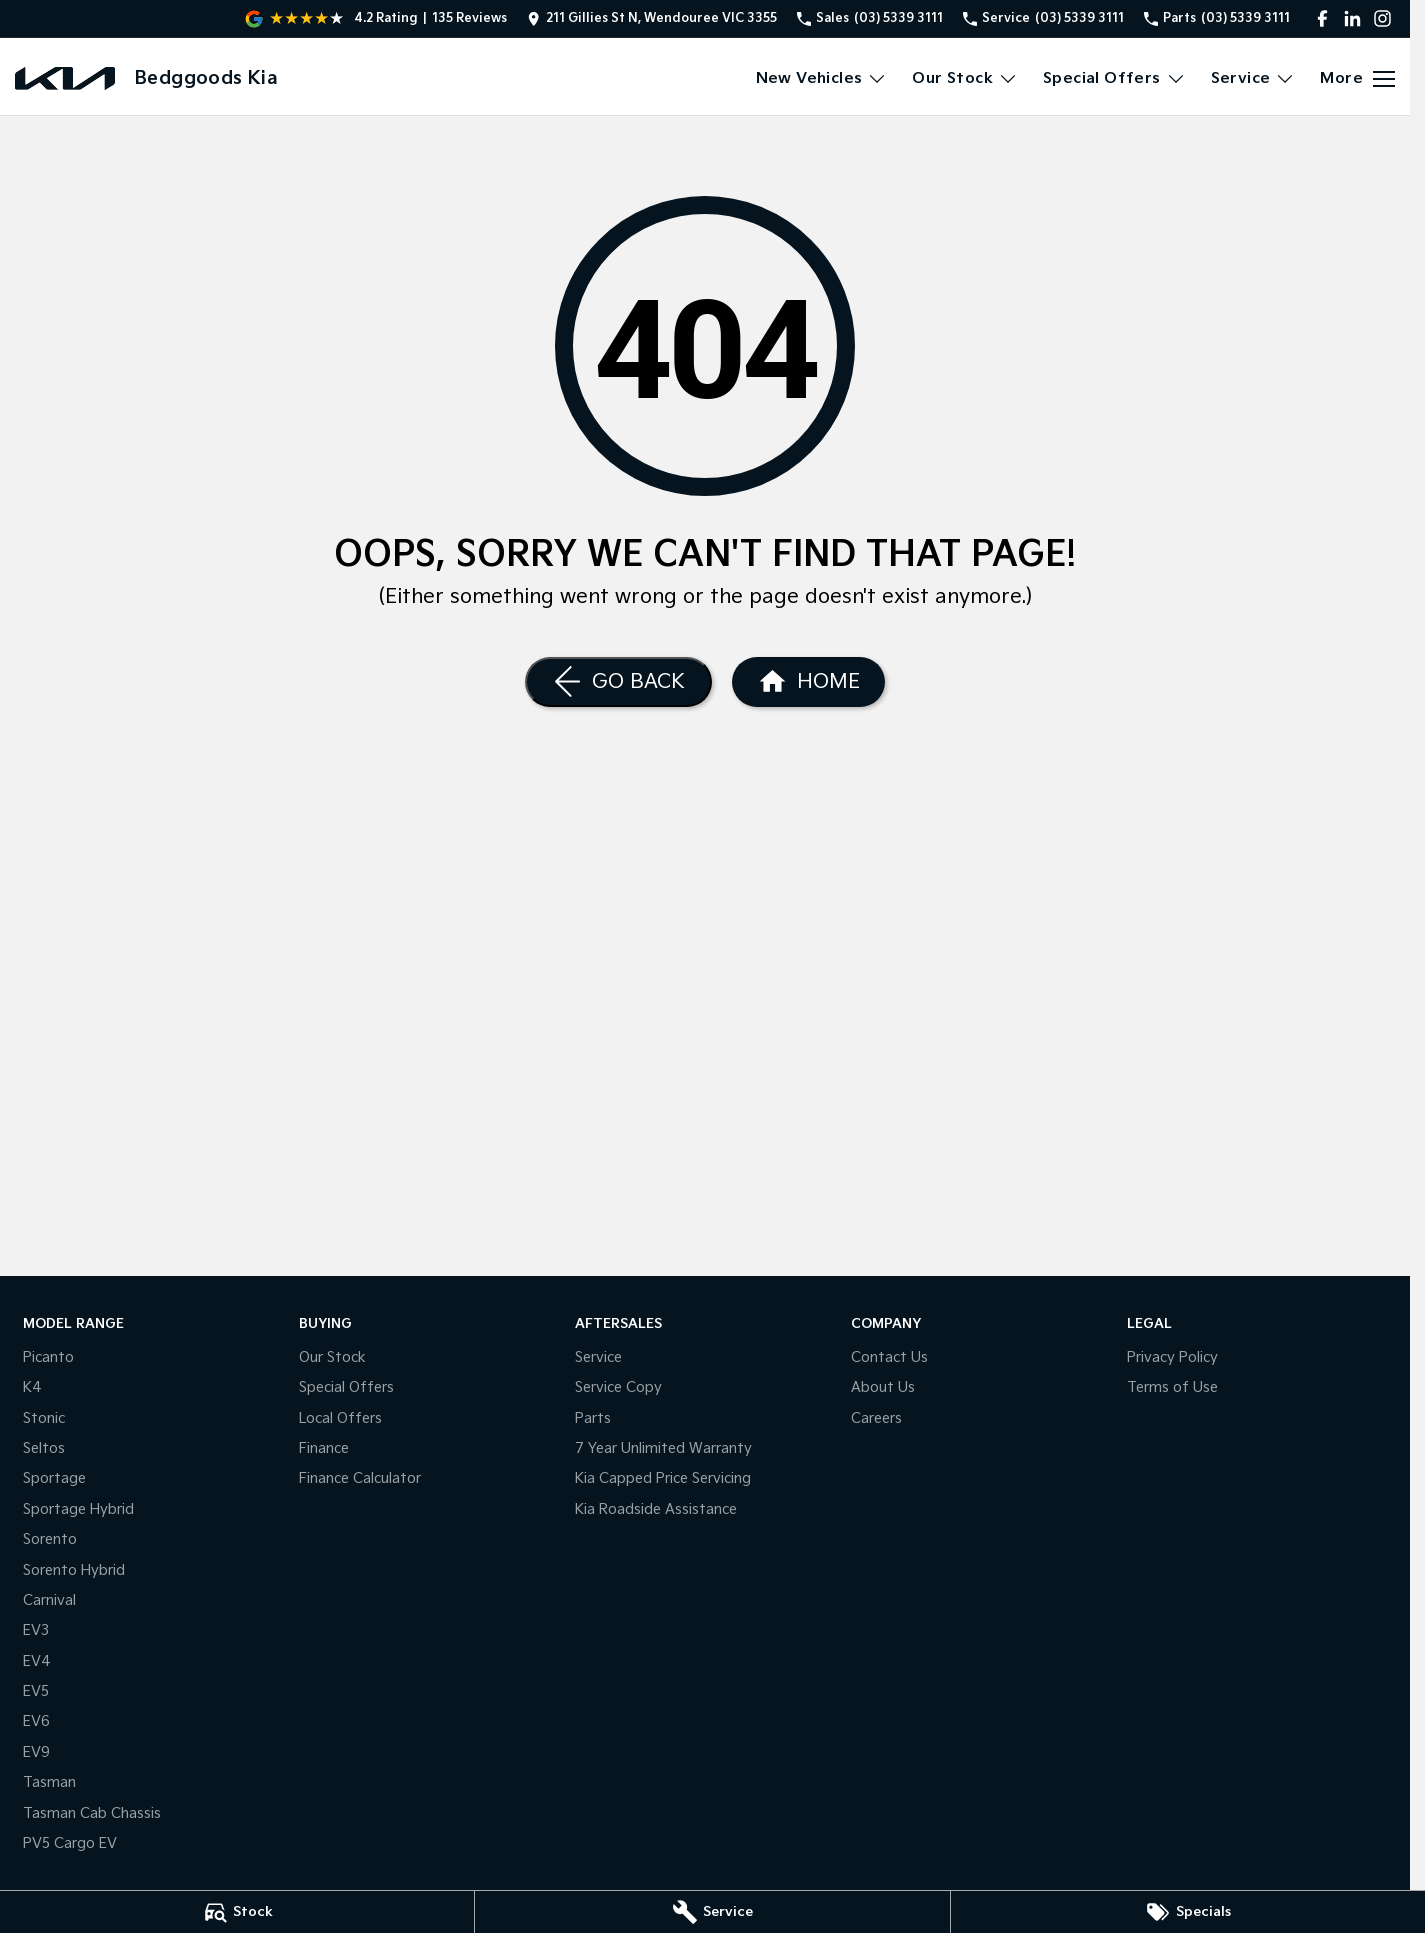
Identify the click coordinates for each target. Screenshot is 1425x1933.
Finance (324, 1448)
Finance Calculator (360, 1478)
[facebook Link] (1322, 18)
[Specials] (1188, 1912)
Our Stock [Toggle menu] (965, 78)
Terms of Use (1172, 1387)
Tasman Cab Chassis (92, 1813)
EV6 (36, 1721)
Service (598, 1357)
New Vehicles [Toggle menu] (822, 78)
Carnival (49, 1600)
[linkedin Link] (1352, 18)
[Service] (712, 1912)
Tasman (49, 1782)
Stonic (44, 1418)
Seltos (44, 1448)
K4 (32, 1387)
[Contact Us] (652, 18)
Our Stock (332, 1357)
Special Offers (346, 1387)
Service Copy (618, 1387)
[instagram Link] (1382, 18)
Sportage (54, 1478)
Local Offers (340, 1418)
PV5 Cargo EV (70, 1843)
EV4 (37, 1661)
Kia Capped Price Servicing (663, 1478)
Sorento (50, 1539)
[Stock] (237, 1912)
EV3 (36, 1630)
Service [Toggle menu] (1253, 78)
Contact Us (889, 1357)
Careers (876, 1418)
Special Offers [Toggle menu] (1114, 78)
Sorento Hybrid (74, 1570)
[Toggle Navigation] (1357, 79)
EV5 (36, 1691)
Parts (593, 1418)
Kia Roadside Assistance (656, 1509)
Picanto (48, 1357)
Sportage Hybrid (78, 1509)
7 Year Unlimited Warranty (663, 1448)
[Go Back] (618, 682)
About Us (883, 1387)
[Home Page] (65, 78)
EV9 (36, 1752)
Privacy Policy (1172, 1357)
